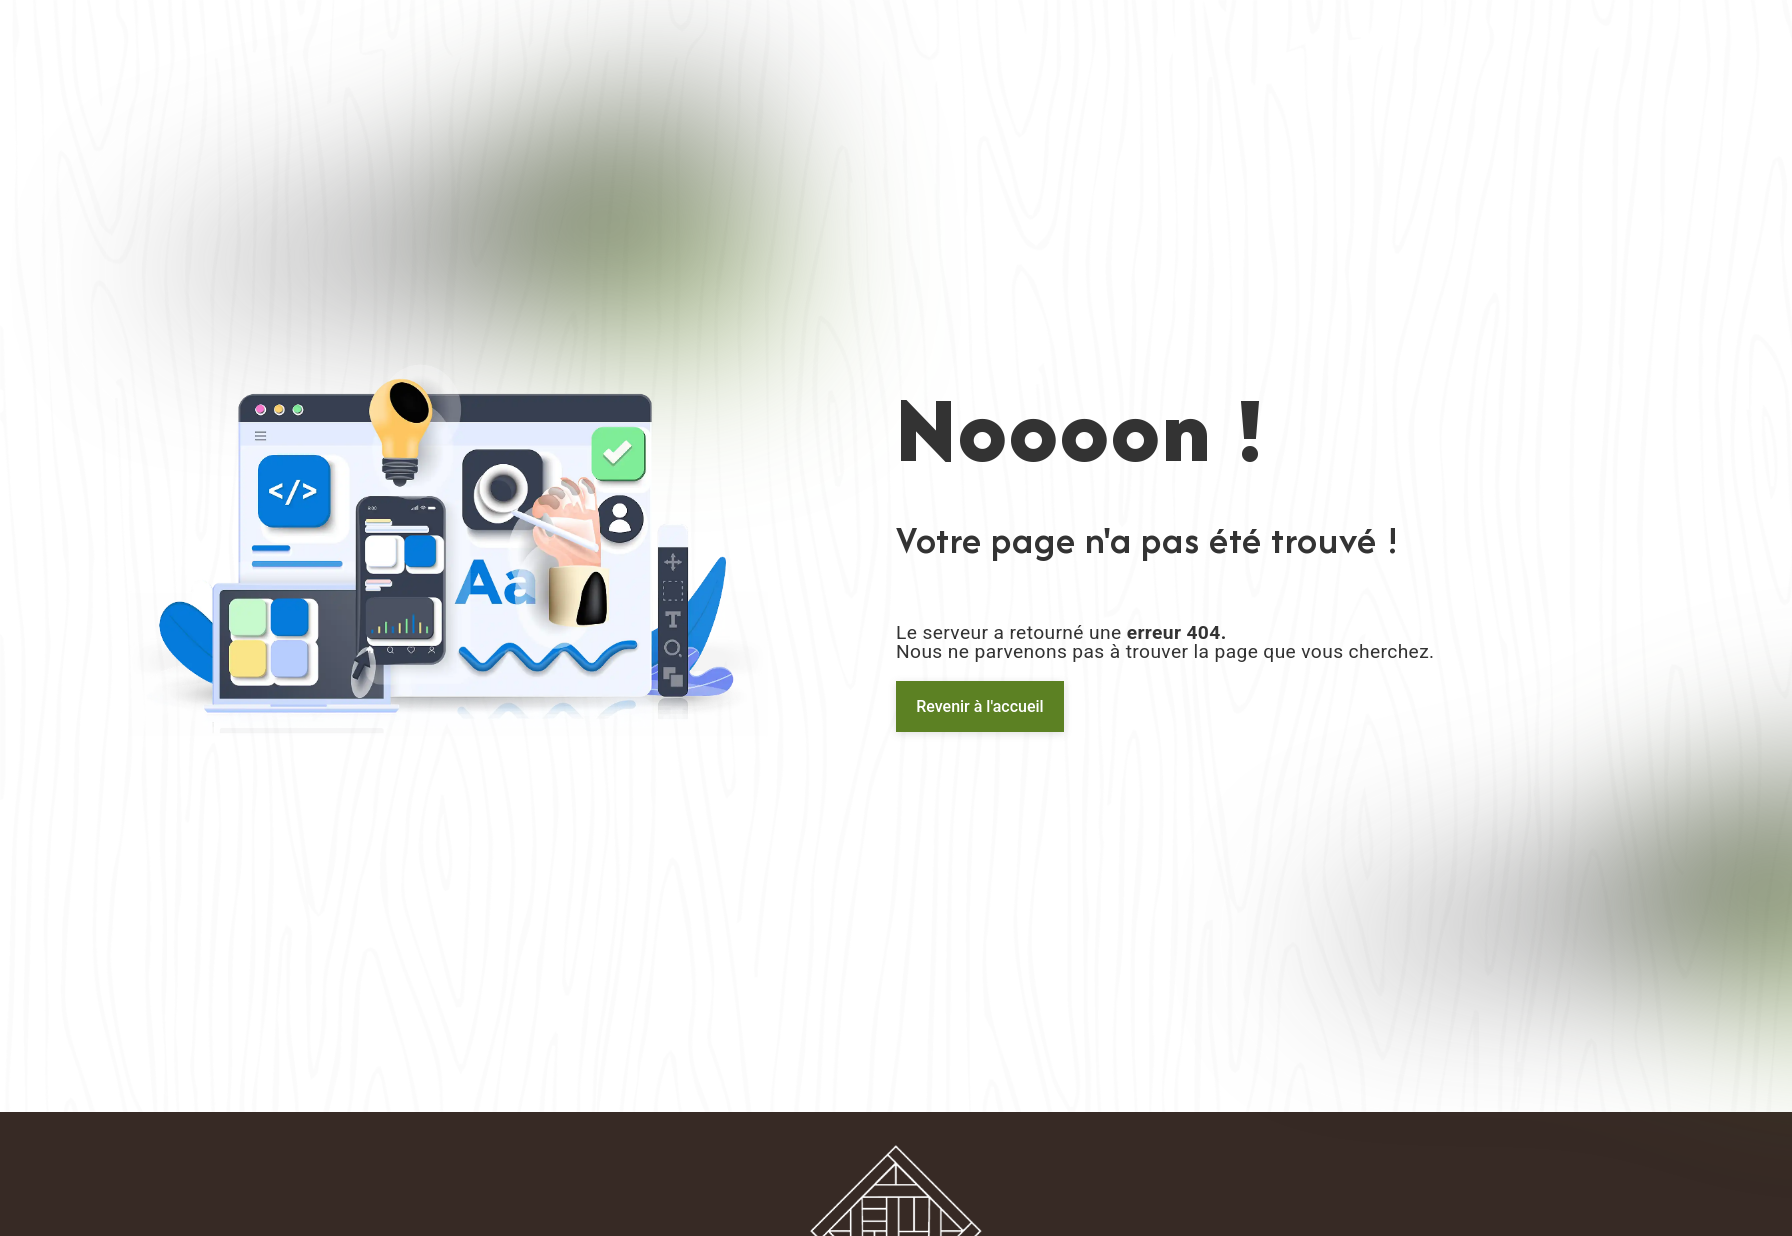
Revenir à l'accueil (979, 706)
